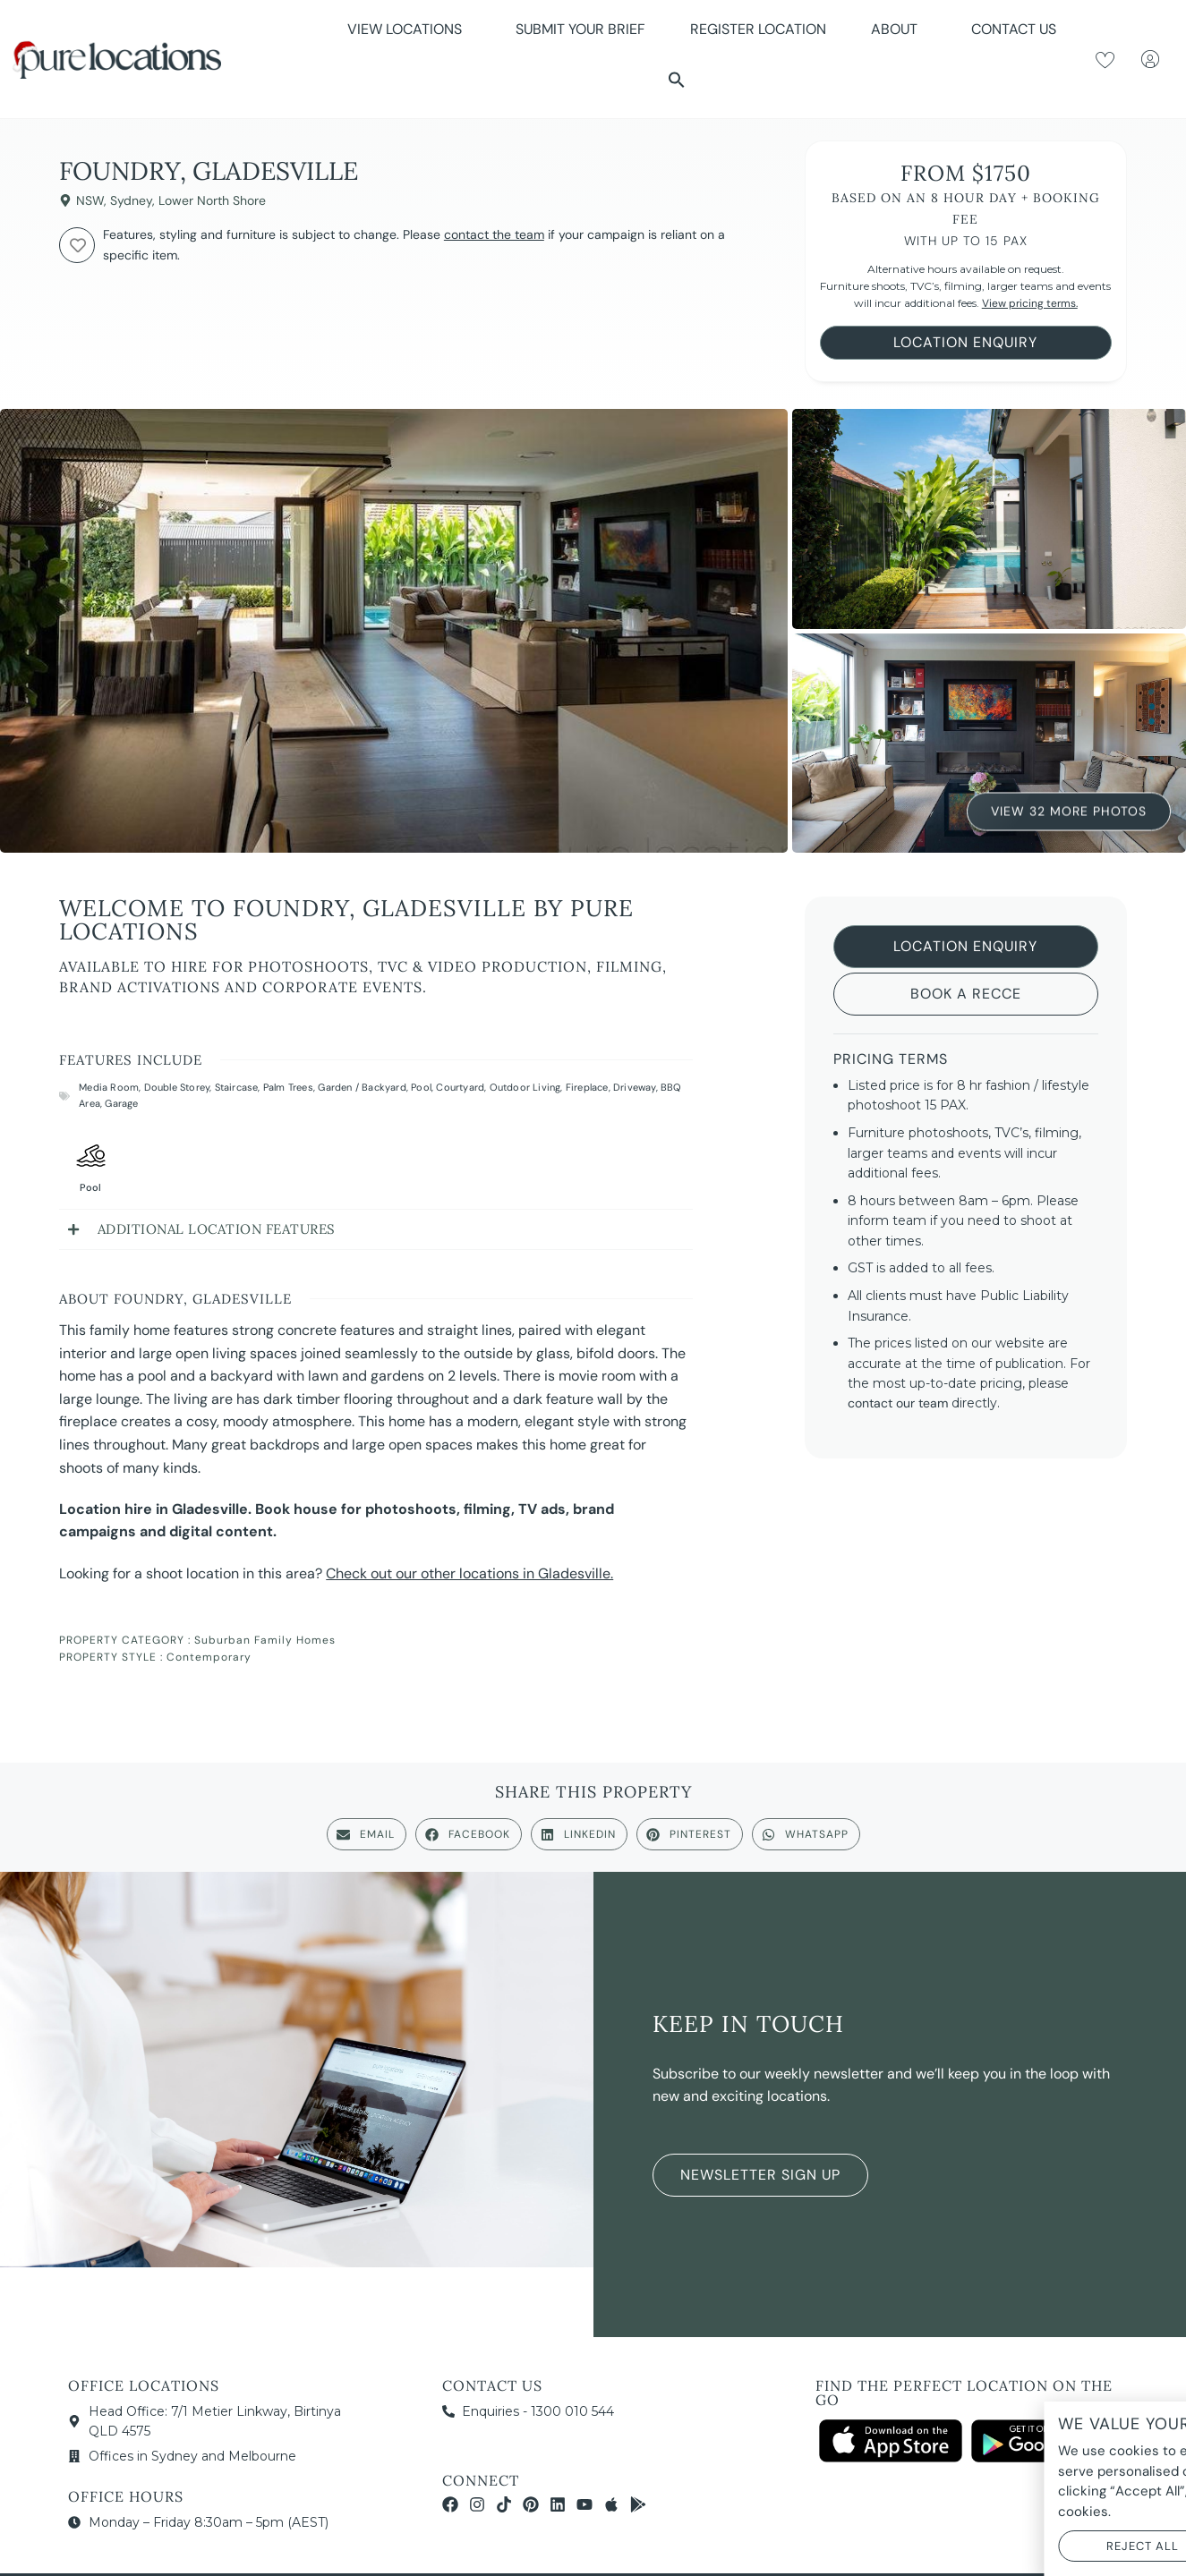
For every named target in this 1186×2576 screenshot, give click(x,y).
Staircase (237, 1087)
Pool (421, 1087)
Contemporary (209, 1657)
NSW (90, 200)
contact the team (494, 234)
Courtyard (460, 1087)
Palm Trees (288, 1087)
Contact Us (1013, 29)
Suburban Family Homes (265, 1640)
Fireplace (587, 1087)
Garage (121, 1103)
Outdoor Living (525, 1087)
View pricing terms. (1030, 303)
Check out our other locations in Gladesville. (469, 1573)
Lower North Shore (212, 200)
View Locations (409, 29)
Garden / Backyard (361, 1087)
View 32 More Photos (1069, 810)
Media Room (109, 1087)
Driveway (634, 1087)
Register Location (758, 29)
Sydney (131, 200)
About (898, 29)
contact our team (898, 1403)
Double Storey (177, 1087)
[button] (677, 79)
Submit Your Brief (580, 29)
